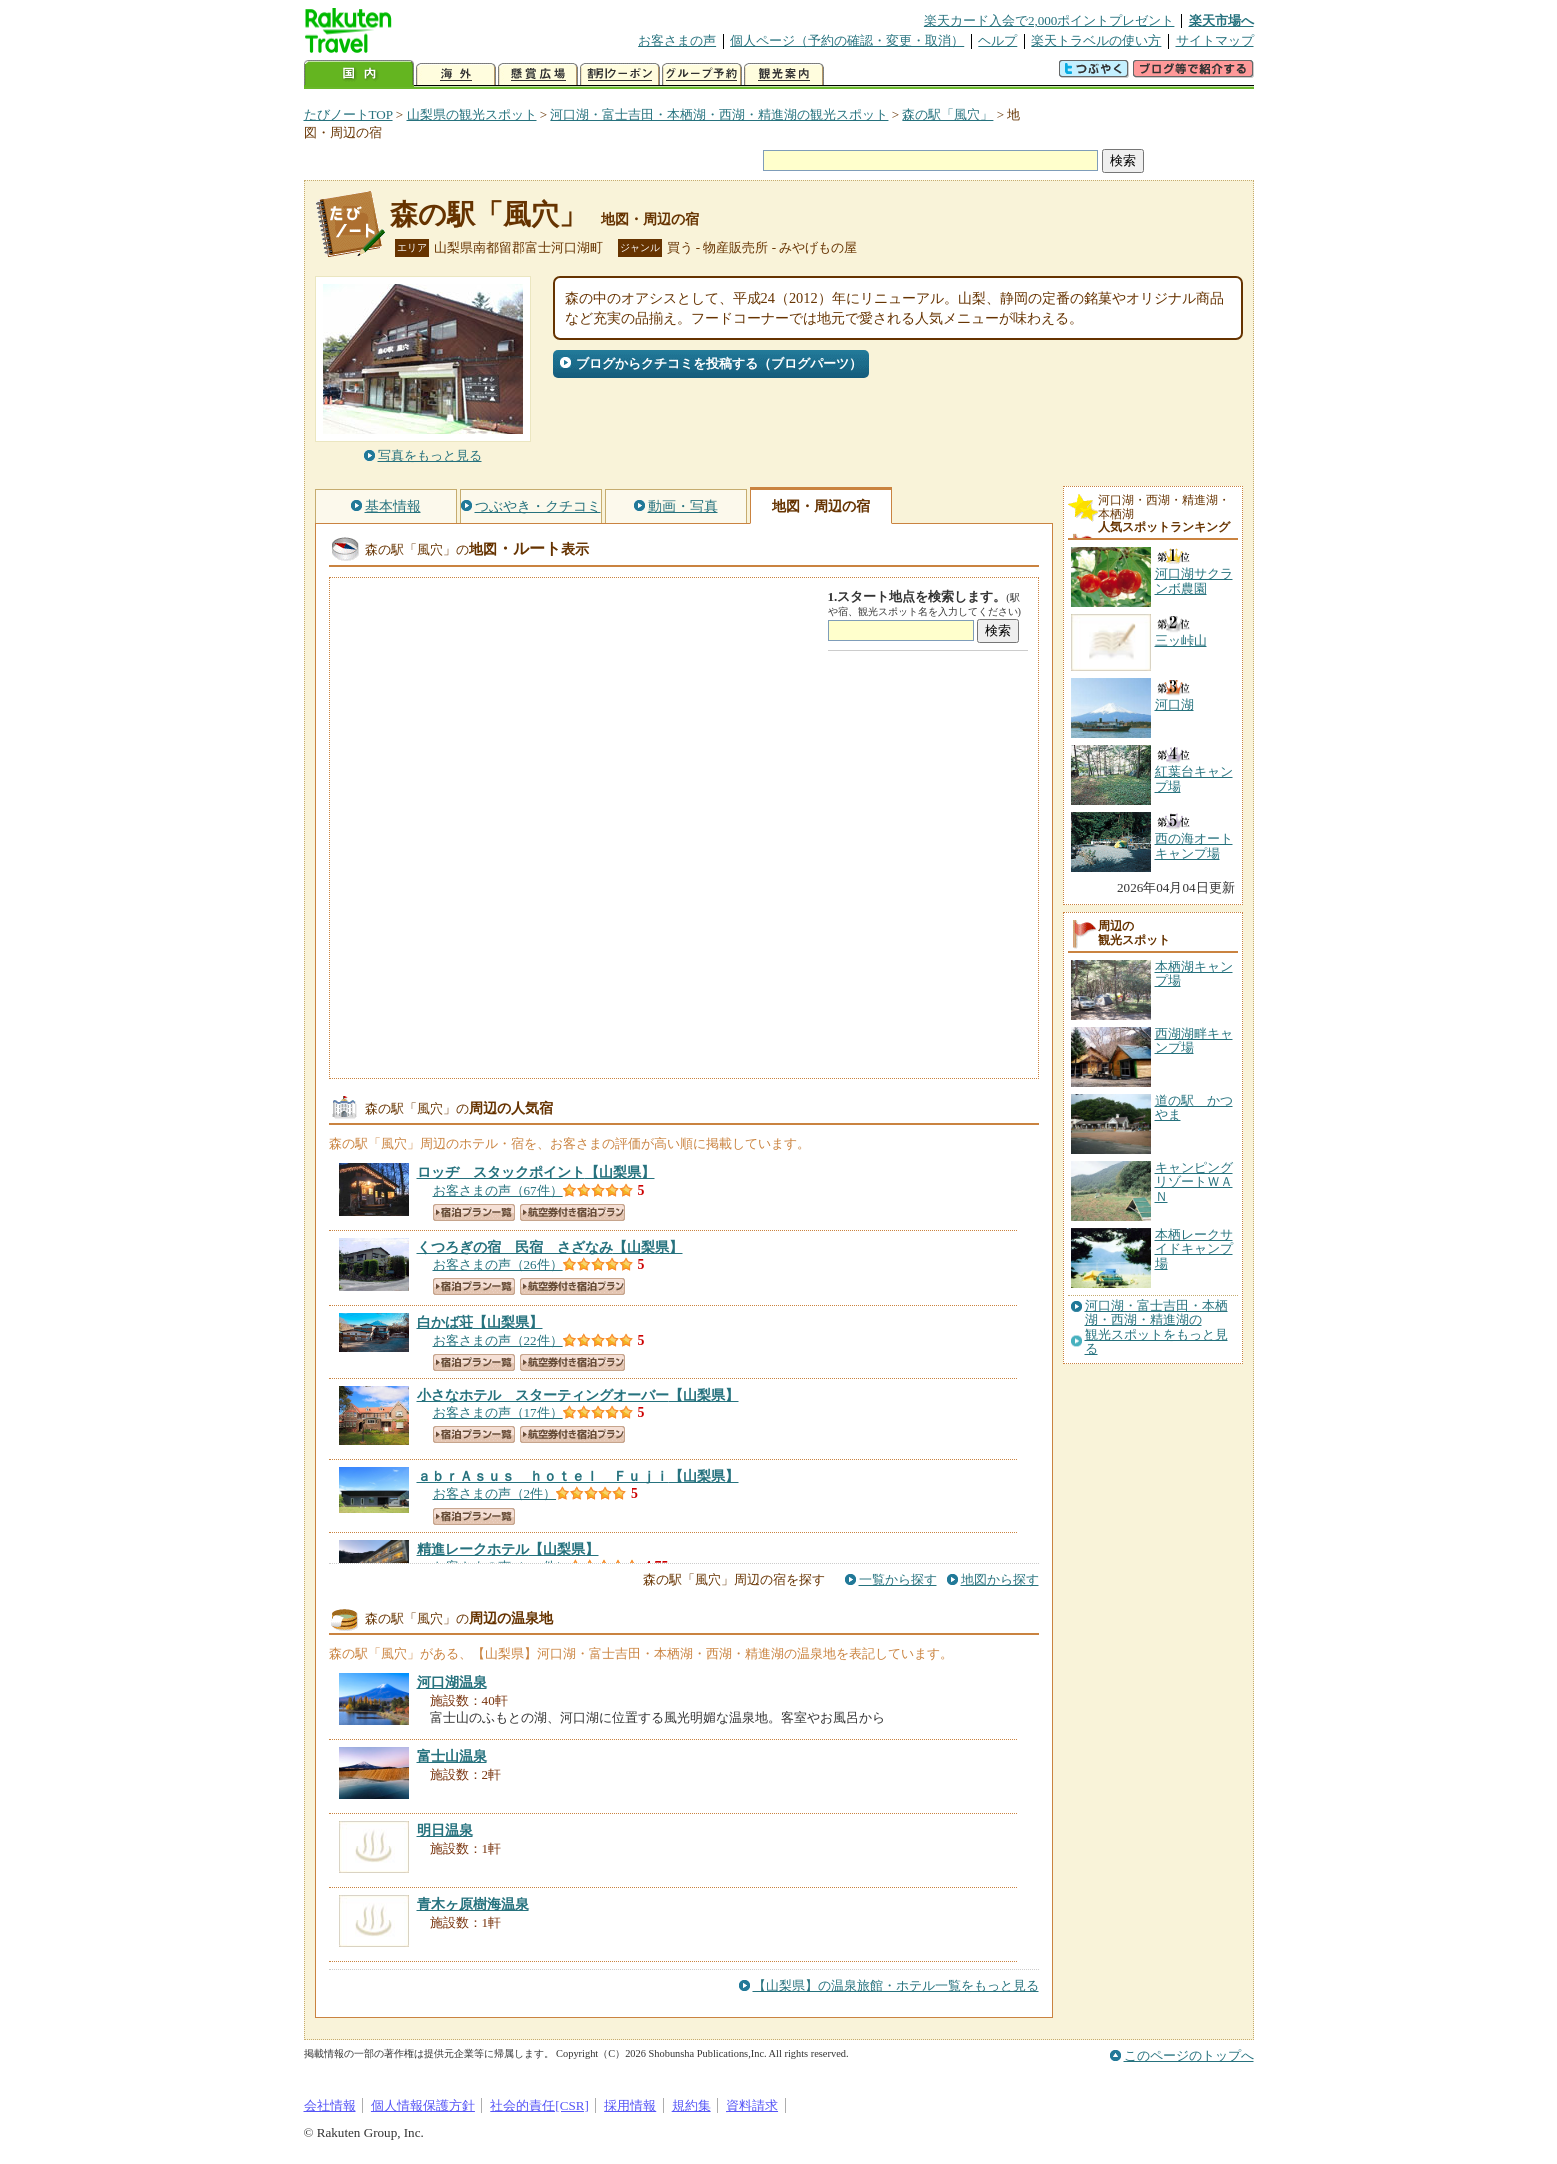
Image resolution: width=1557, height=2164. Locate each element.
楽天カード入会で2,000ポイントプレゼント (1049, 20)
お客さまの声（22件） (498, 1340)
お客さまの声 (677, 40)
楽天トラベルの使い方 (1096, 40)
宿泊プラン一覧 (474, 1212)
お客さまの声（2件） (495, 1493)
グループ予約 (702, 74)
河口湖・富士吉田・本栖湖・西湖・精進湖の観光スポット (719, 114)
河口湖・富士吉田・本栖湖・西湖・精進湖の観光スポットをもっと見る (1156, 1327)
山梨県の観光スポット (472, 114)
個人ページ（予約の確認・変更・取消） (847, 40)
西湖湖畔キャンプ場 (1194, 1040)
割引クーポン (620, 74)
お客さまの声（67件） (498, 1190)
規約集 (691, 2105)
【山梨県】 (536, 1172)
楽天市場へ (1221, 20)
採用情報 (630, 2105)
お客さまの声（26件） (498, 1264)
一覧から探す (898, 1579)
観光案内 (784, 74)
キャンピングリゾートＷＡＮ (1194, 1182)
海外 (456, 74)
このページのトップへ (1189, 2055)
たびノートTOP (348, 114)
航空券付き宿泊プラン (572, 1212)
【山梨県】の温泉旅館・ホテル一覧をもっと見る (896, 1985)
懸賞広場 (538, 74)
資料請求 (752, 2105)
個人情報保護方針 (423, 2105)
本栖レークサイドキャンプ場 (1194, 1249)
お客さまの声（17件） (498, 1412)
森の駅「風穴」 (947, 114)
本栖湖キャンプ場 (1194, 973)
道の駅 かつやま (1194, 1107)
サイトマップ (1215, 40)
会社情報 (330, 2105)
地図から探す (1000, 1579)
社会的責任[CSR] (539, 2105)
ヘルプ (997, 40)
